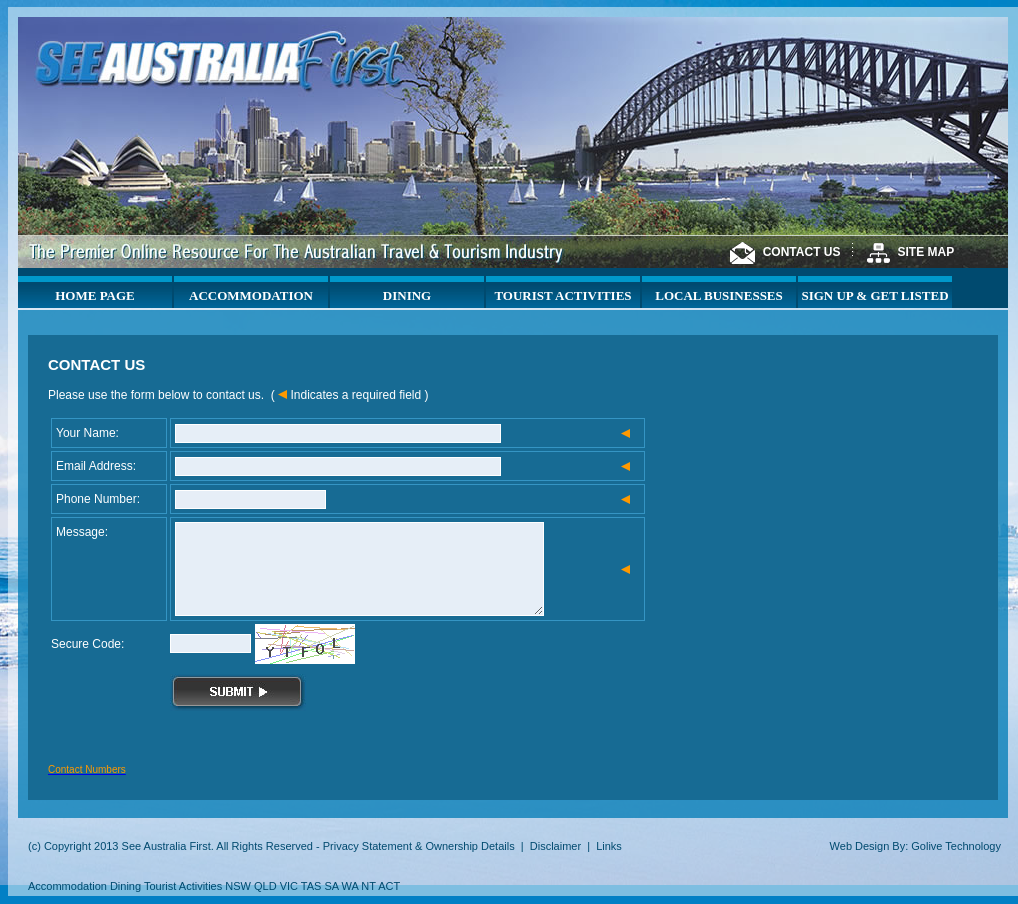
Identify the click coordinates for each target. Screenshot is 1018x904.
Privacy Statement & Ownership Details (419, 846)
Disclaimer (555, 846)
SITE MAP (926, 252)
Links (609, 846)
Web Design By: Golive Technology (915, 846)
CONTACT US (802, 252)
